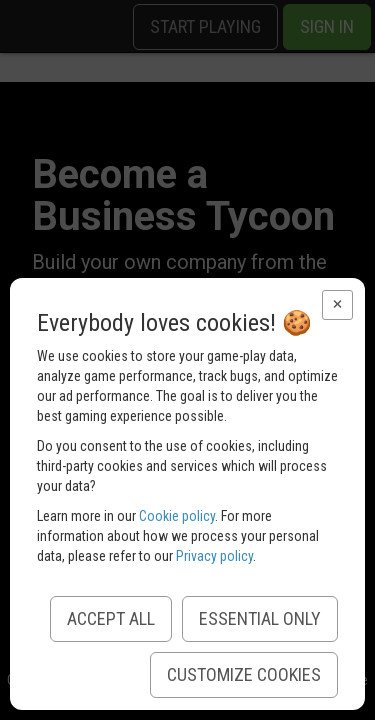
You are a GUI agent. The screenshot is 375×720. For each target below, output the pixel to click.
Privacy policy (214, 556)
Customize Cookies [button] (244, 674)
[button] (337, 305)
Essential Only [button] (260, 618)
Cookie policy (177, 516)
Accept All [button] (111, 618)
